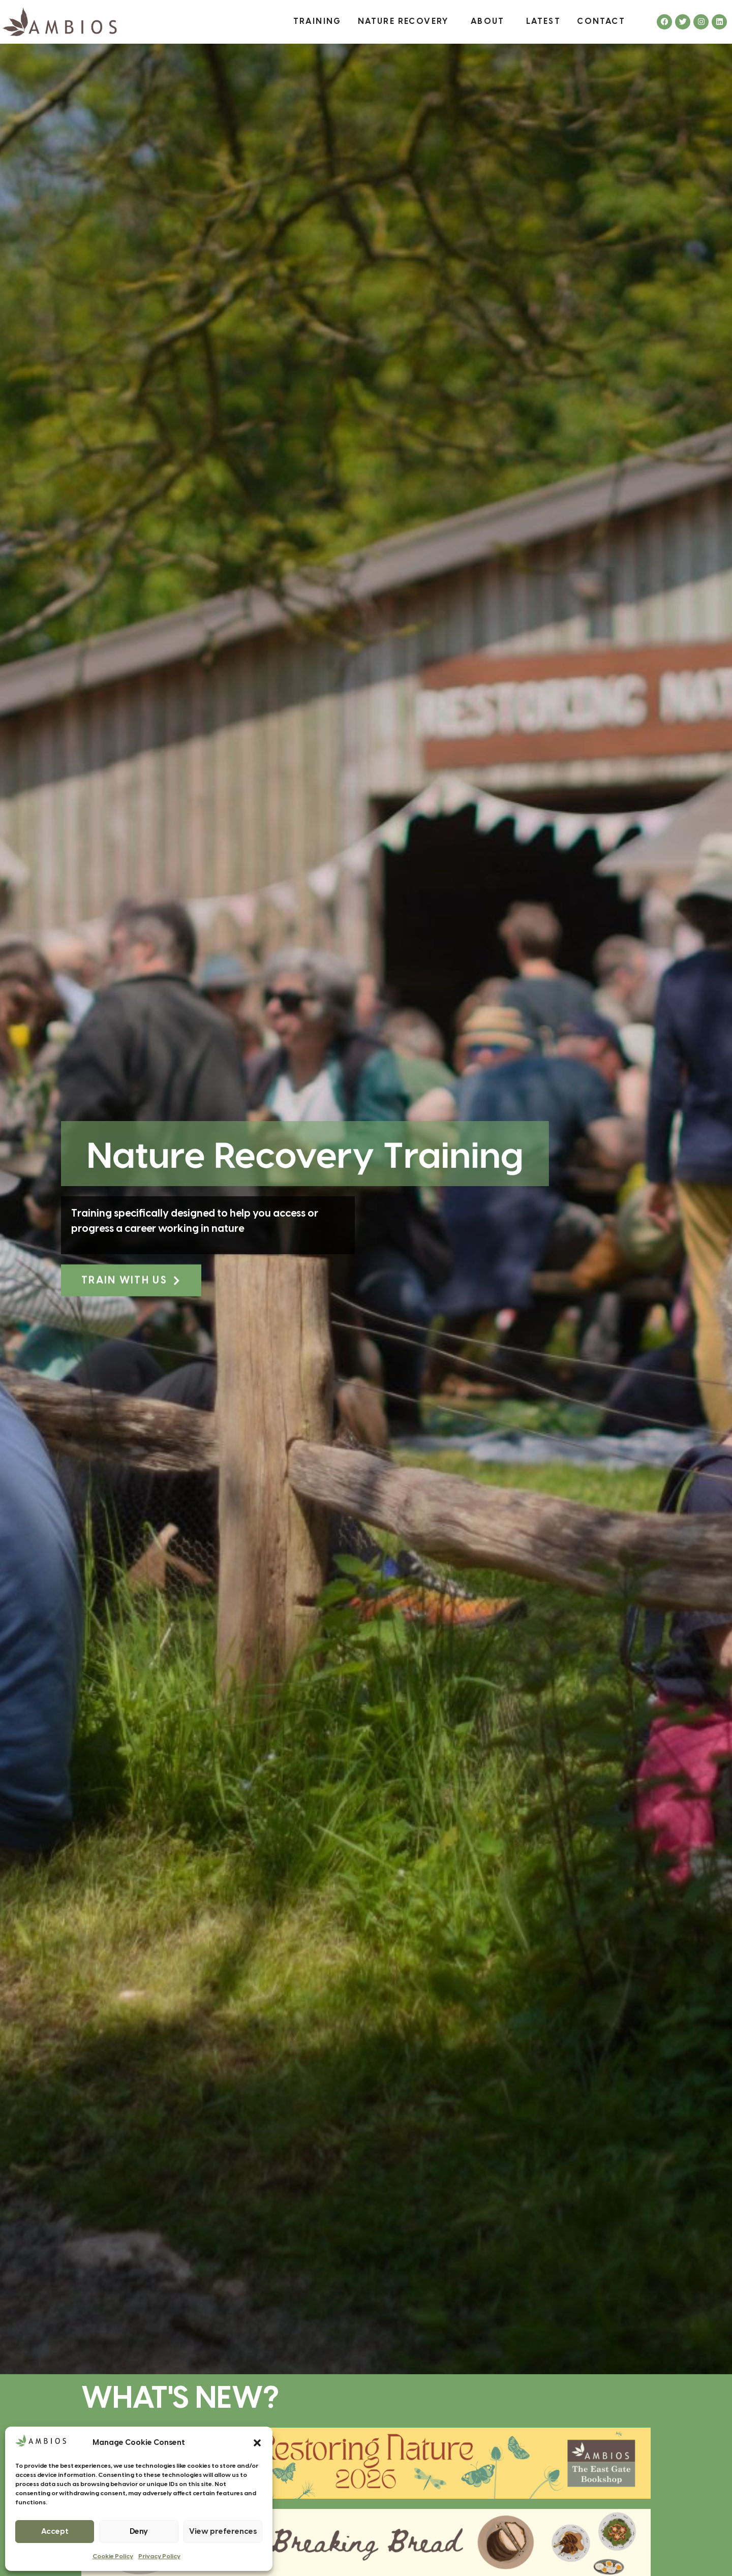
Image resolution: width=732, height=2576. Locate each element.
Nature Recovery (406, 22)
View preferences (223, 2532)
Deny (139, 2532)
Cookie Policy (113, 2556)
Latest (543, 21)
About (490, 22)
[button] (257, 2443)
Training (317, 21)
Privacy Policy (159, 2556)
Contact (601, 21)
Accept (55, 2532)
